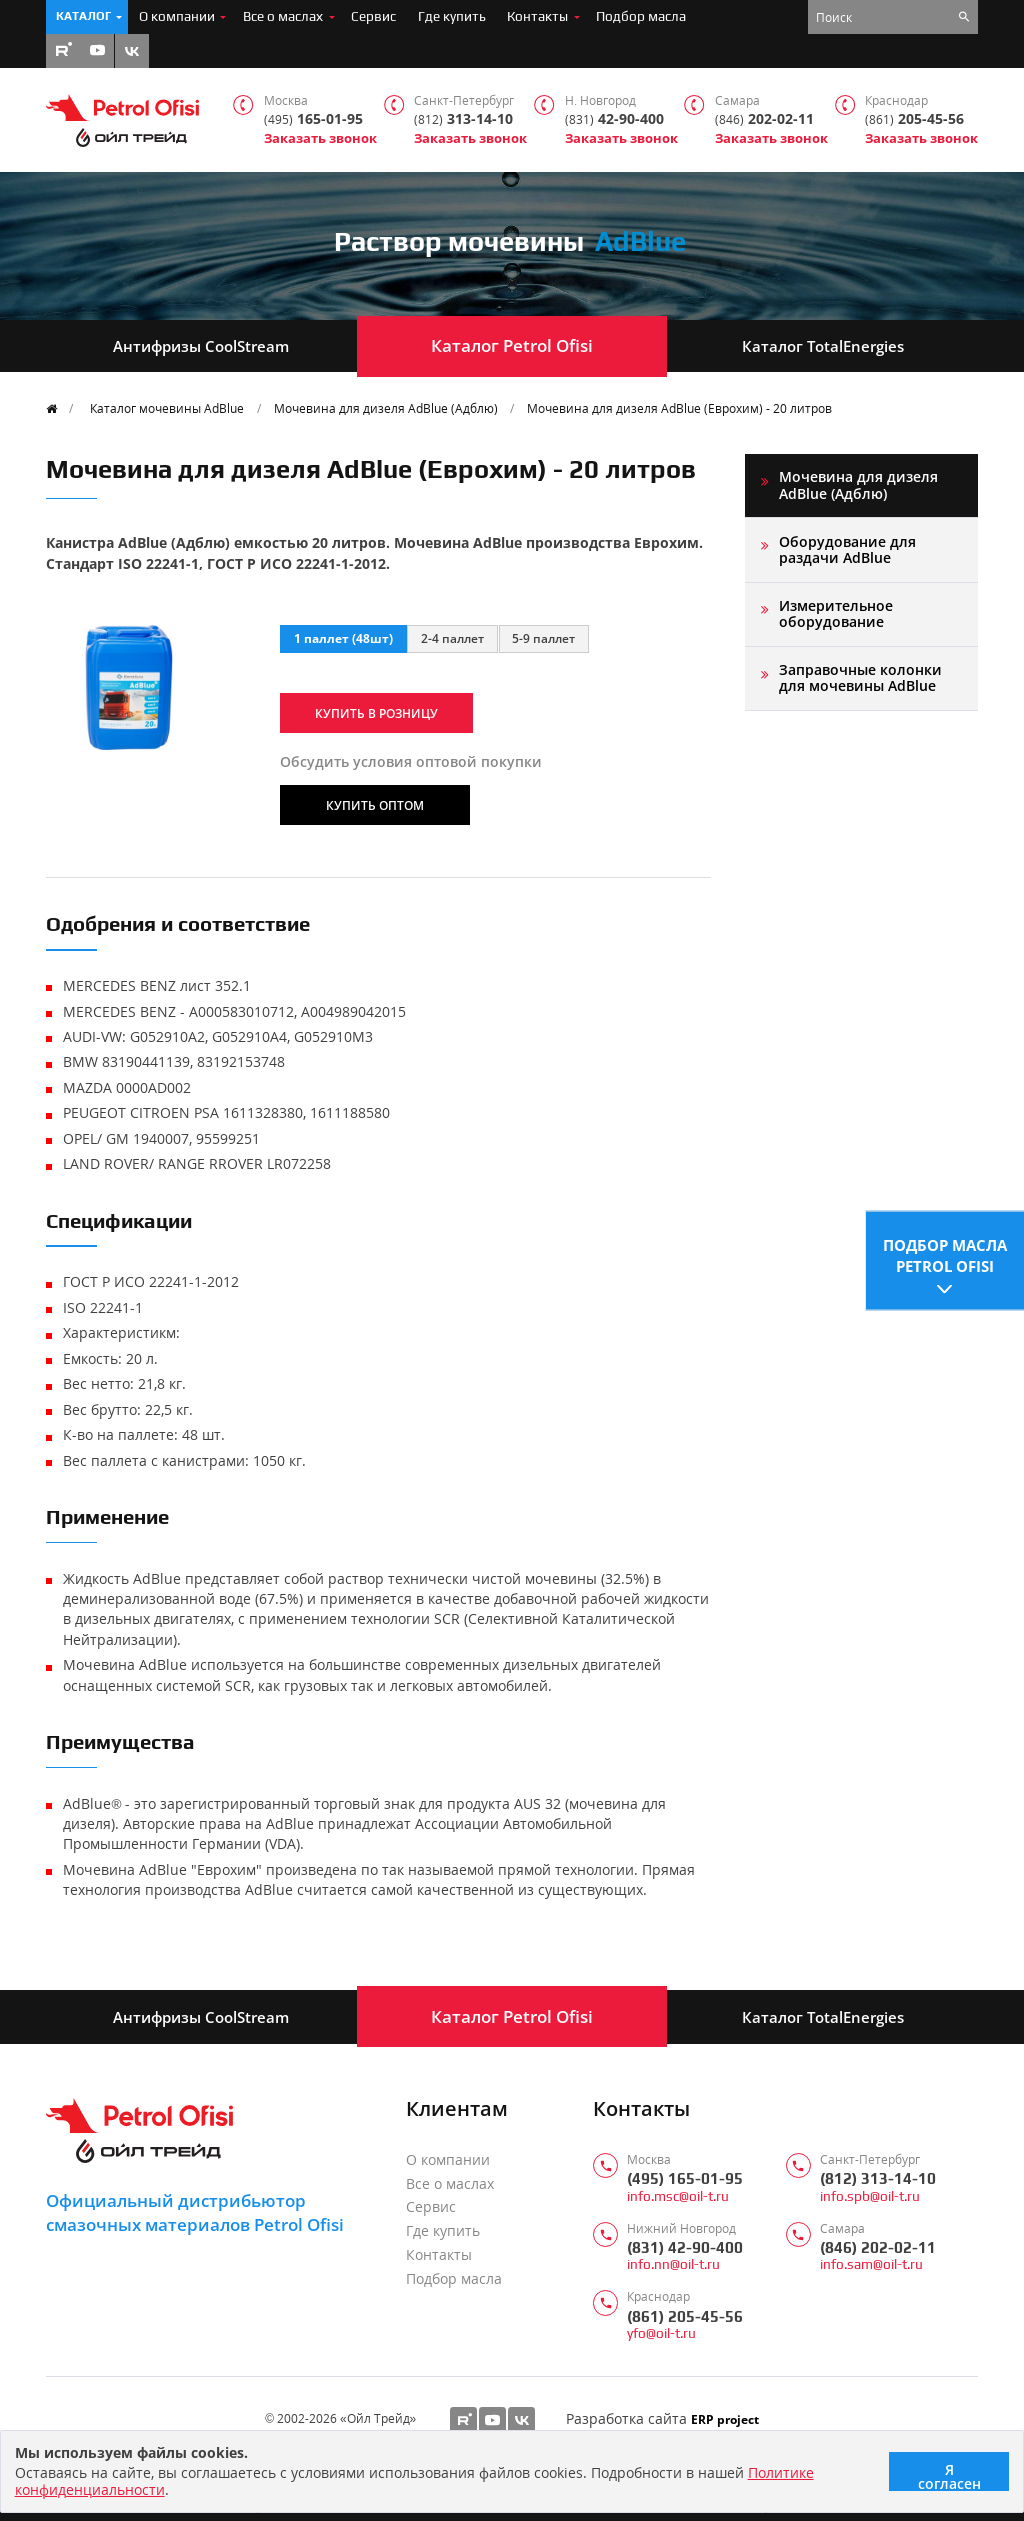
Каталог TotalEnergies (823, 346)
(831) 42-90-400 (685, 2247)
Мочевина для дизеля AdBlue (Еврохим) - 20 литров (679, 408)
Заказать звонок (320, 138)
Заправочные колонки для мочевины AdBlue (860, 677)
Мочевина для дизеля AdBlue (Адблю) (386, 408)
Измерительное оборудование (836, 613)
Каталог (83, 16)
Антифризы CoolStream (201, 346)
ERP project (725, 2419)
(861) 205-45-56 (685, 2316)
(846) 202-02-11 (878, 2247)
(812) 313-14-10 (878, 2178)
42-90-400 (614, 119)
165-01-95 (313, 119)
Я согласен (949, 2475)
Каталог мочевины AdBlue (167, 408)
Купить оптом (375, 805)
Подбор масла (641, 16)
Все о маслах (283, 16)
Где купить (452, 16)
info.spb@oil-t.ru (870, 2196)
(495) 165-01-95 (685, 2178)
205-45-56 (914, 119)
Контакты (537, 16)
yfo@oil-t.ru (661, 2333)
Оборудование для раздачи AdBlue (847, 549)
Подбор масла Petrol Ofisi (945, 1252)
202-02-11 (764, 119)
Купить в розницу (376, 713)
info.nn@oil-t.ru (673, 2264)
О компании (177, 16)
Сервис (373, 16)
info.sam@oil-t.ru (871, 2264)
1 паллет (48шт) (343, 638)
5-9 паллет (543, 638)
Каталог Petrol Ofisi (512, 345)
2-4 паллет (452, 638)
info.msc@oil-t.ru (678, 2196)
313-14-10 (463, 119)
